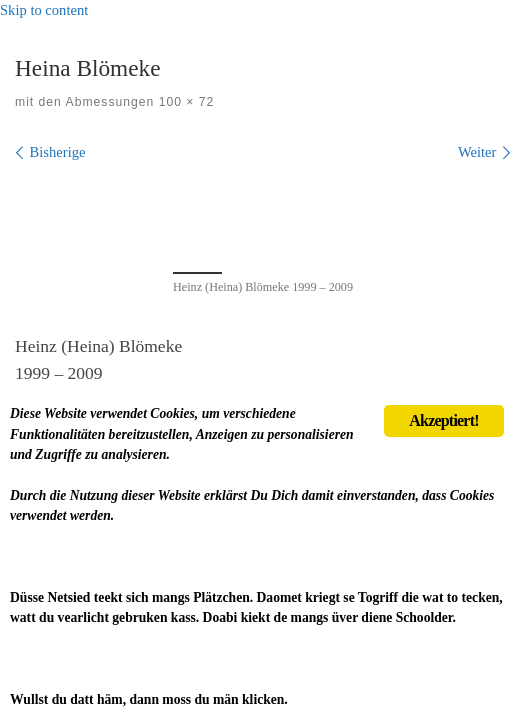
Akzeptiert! (443, 420)
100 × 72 (184, 102)
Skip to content (44, 10)
